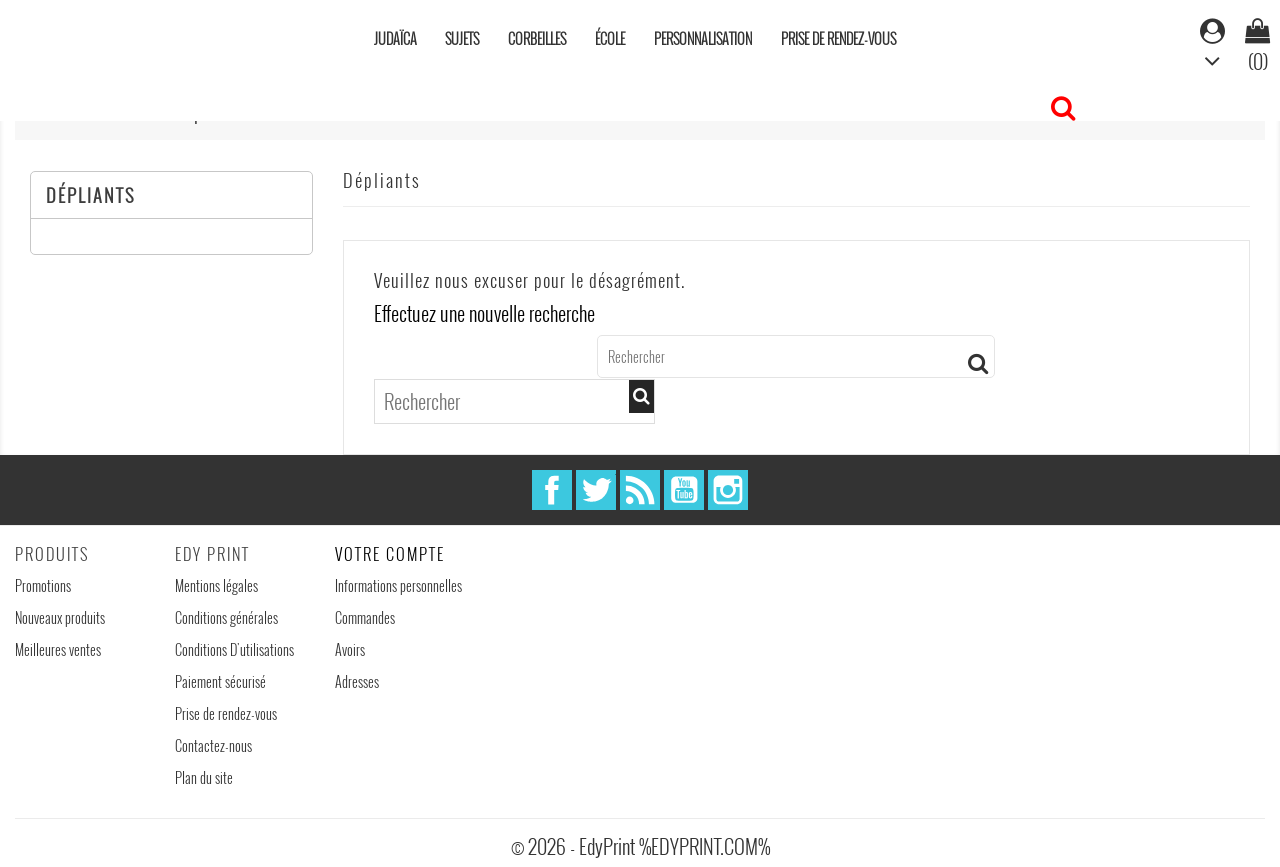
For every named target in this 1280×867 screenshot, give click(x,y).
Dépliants (90, 195)
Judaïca (395, 38)
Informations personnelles (398, 585)
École (610, 38)
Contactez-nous (213, 745)
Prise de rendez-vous (838, 38)
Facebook (552, 490)
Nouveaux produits (60, 617)
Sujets (462, 38)
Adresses (357, 681)
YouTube (684, 490)
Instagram (728, 490)
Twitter (596, 490)
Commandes (365, 617)
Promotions (43, 585)
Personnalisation (703, 38)
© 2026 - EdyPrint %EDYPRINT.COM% (640, 846)
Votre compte (390, 554)
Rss (640, 490)
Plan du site (204, 777)
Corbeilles (537, 38)
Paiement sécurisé (220, 681)
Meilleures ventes (58, 649)
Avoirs (350, 649)
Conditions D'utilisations (234, 649)
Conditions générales (226, 617)
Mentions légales (216, 585)
